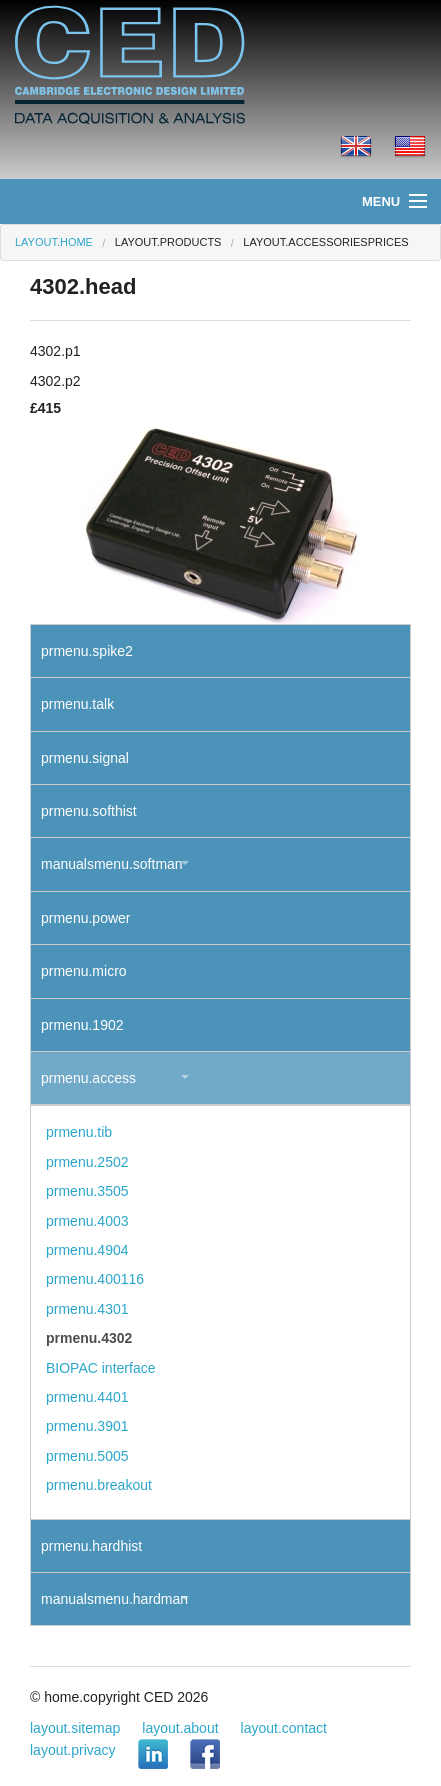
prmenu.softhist (89, 811)
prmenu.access (88, 1078)
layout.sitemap (75, 1728)
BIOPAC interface (100, 1368)
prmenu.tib (79, 1132)
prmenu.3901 (87, 1426)
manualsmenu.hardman (114, 1599)
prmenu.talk (77, 704)
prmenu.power (86, 918)
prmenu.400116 (95, 1279)
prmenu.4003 (87, 1221)
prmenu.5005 (87, 1456)
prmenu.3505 (87, 1191)
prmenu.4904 (87, 1250)
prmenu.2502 (87, 1162)
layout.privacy (73, 1750)
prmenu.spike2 (87, 651)
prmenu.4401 (87, 1397)
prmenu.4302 (89, 1338)
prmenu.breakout (99, 1485)
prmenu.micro (84, 971)
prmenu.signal (85, 758)
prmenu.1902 (82, 1025)
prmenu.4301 (87, 1309)
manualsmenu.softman (112, 864)
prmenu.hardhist (91, 1546)
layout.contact (284, 1728)
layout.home (54, 242)
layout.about (180, 1728)
